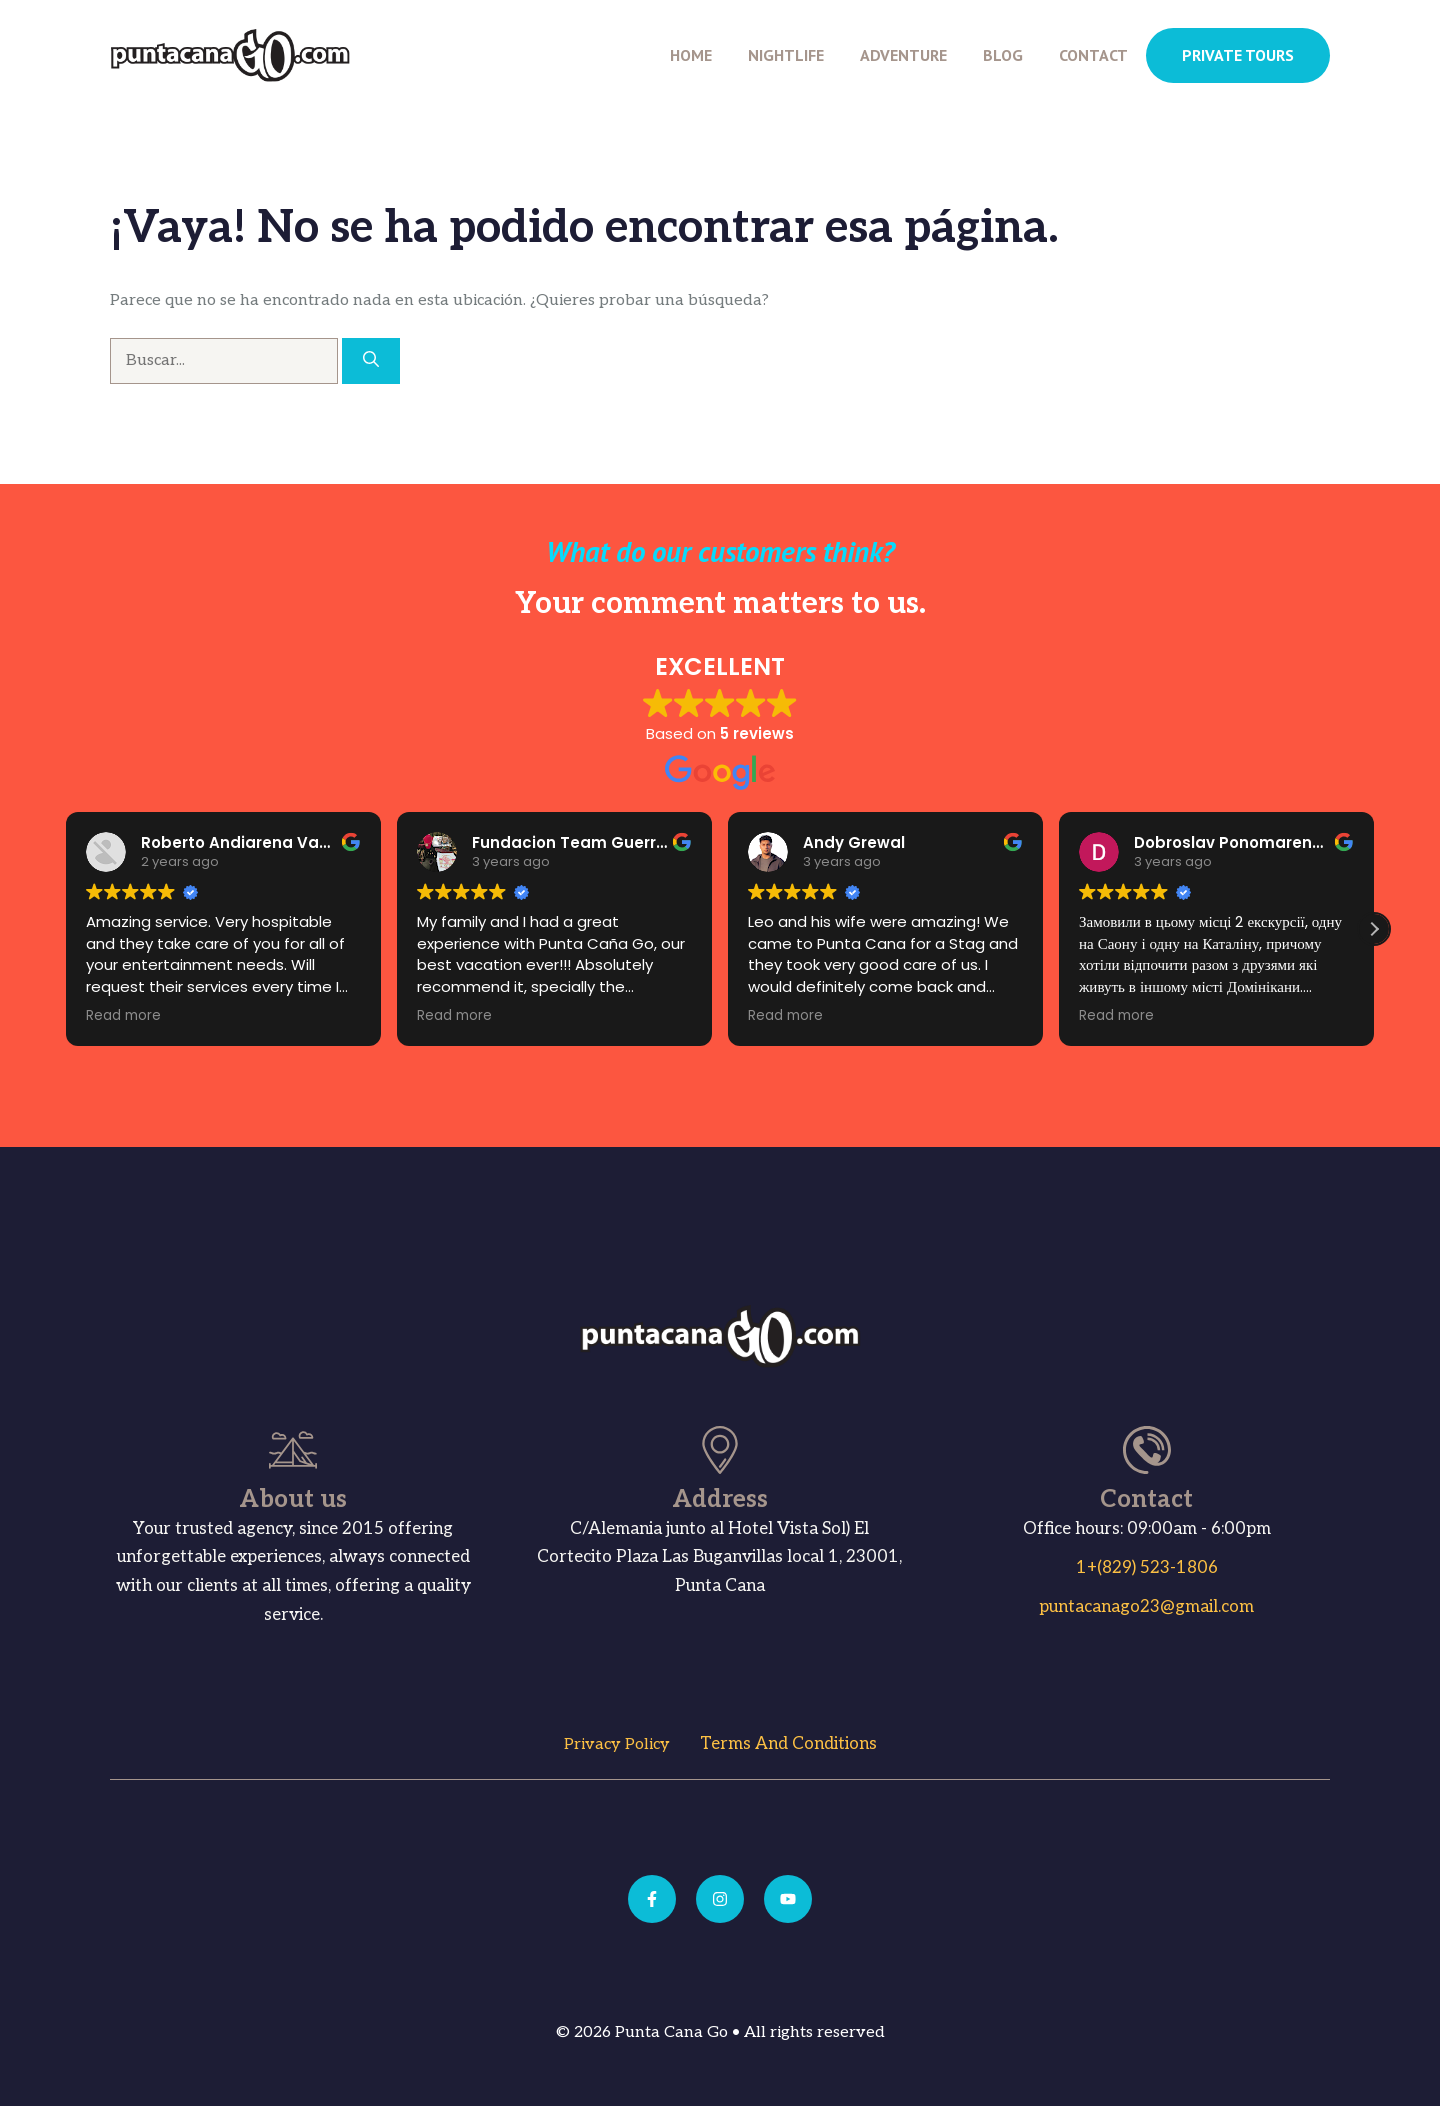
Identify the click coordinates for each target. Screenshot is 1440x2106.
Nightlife (786, 55)
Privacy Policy (617, 1744)
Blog (1003, 55)
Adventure (903, 55)
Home (691, 55)
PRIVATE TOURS (1238, 55)
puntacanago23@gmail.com (1146, 1607)
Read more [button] (111, 1016)
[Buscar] (371, 361)
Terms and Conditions (788, 1744)
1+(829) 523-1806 (1147, 1568)
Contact (1093, 55)
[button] (1374, 929)
